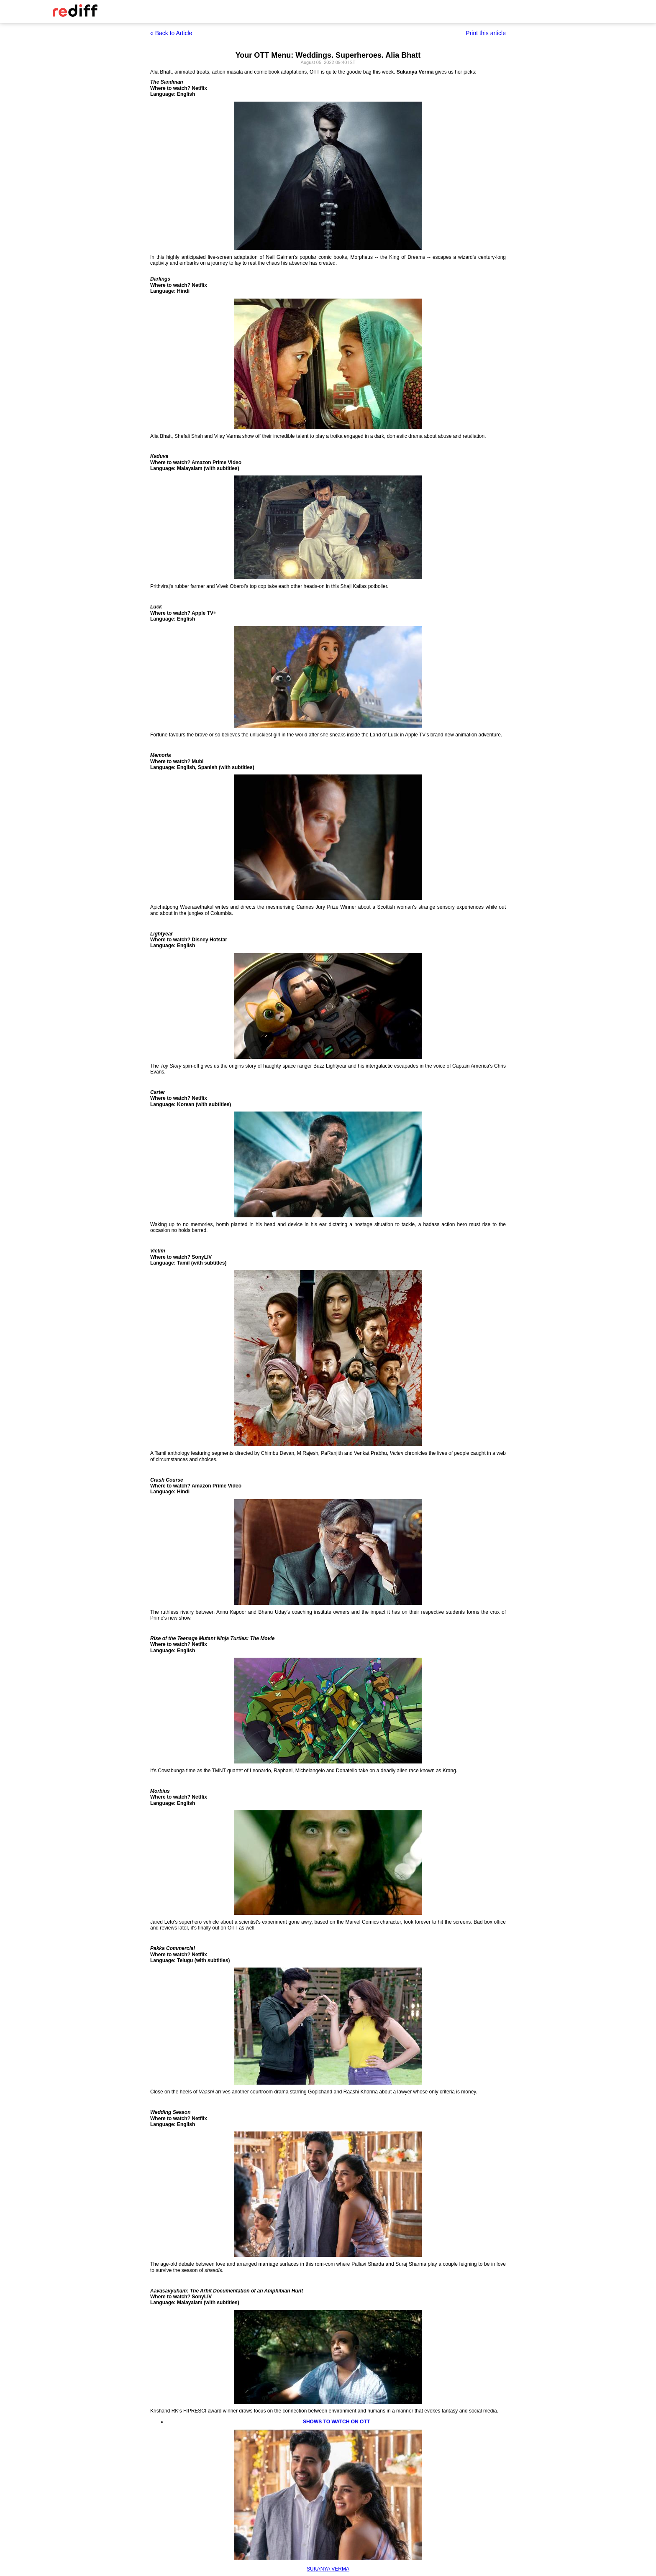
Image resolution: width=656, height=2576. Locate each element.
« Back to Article (171, 33)
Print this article (486, 33)
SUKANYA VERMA (328, 2569)
